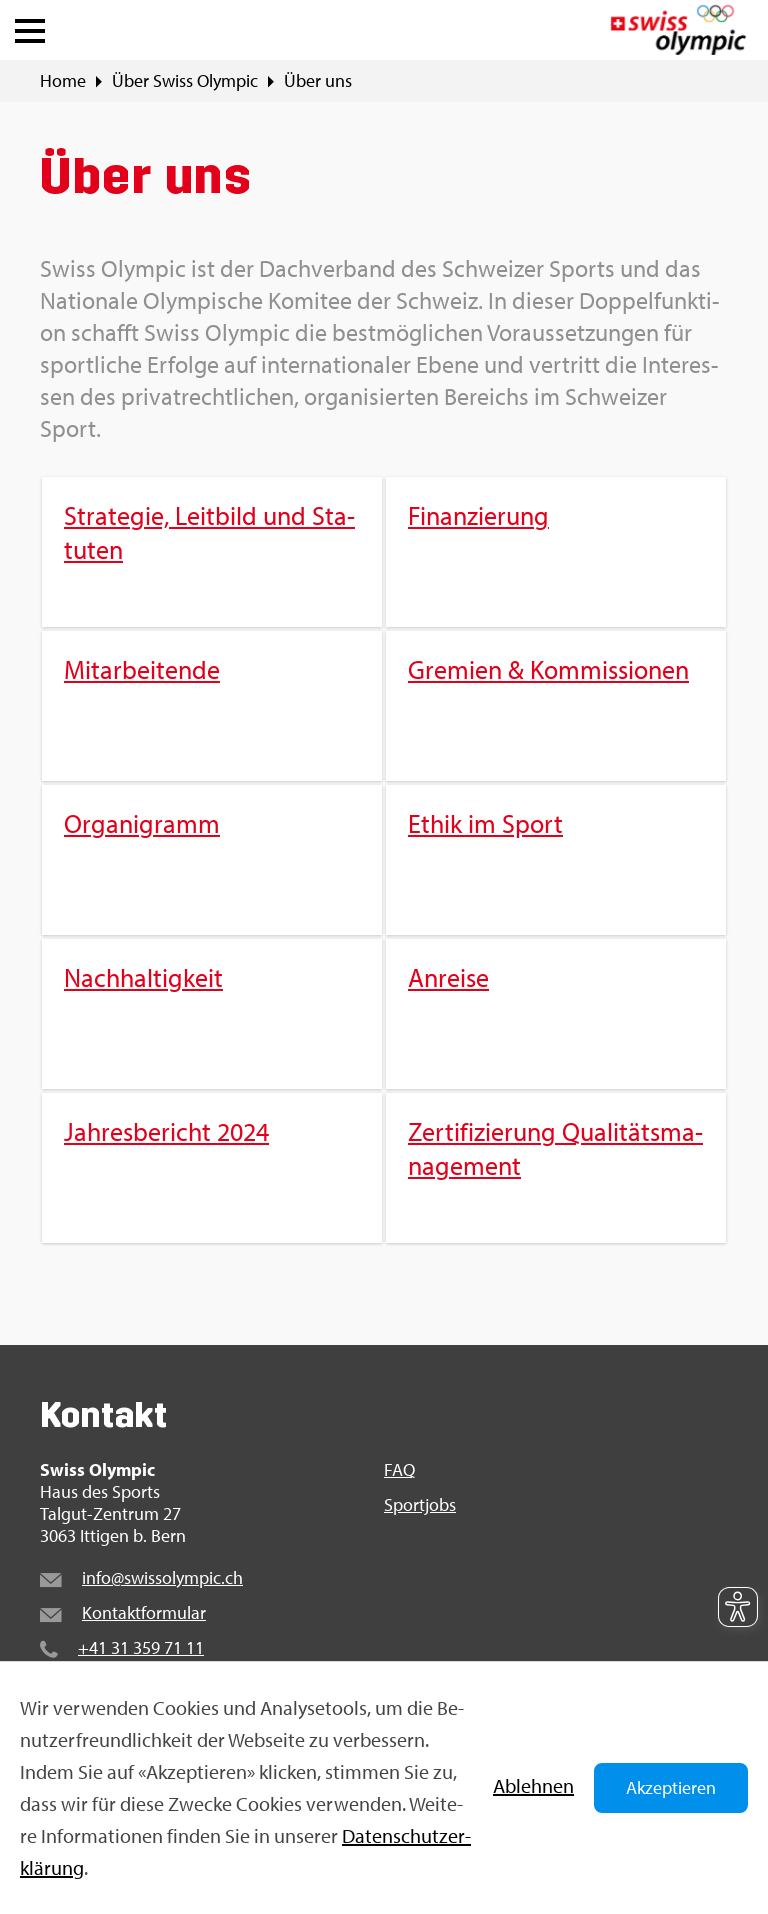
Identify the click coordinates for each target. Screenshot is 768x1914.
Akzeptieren (671, 1787)
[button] (30, 26)
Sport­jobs (420, 1505)
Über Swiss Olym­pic (185, 81)
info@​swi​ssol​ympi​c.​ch (162, 1577)
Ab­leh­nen (533, 1785)
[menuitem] (384, 860)
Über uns (318, 81)
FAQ (399, 1470)
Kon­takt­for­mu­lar (144, 1612)
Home (63, 81)
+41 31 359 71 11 (141, 1647)
